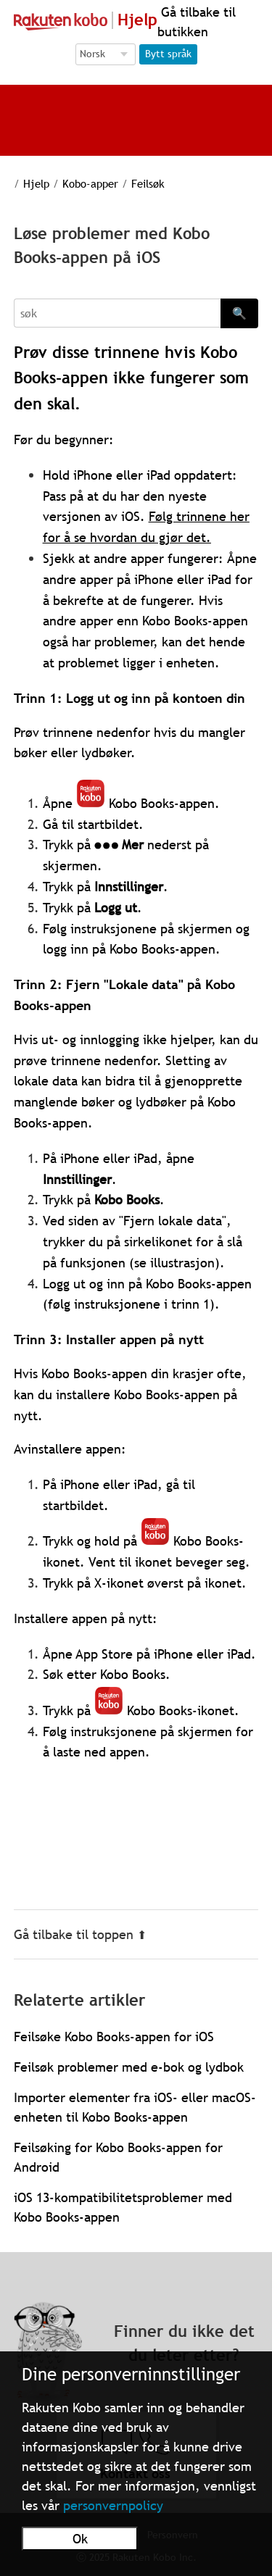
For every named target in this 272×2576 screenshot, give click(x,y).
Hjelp (36, 183)
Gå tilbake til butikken (196, 22)
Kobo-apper (90, 183)
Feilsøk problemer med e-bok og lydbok (129, 2067)
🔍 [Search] (239, 313)
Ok (80, 2538)
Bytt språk (168, 53)
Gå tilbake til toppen (80, 1934)
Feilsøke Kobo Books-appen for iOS (114, 2036)
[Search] (117, 313)
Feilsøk (148, 183)
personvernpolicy (113, 2505)
